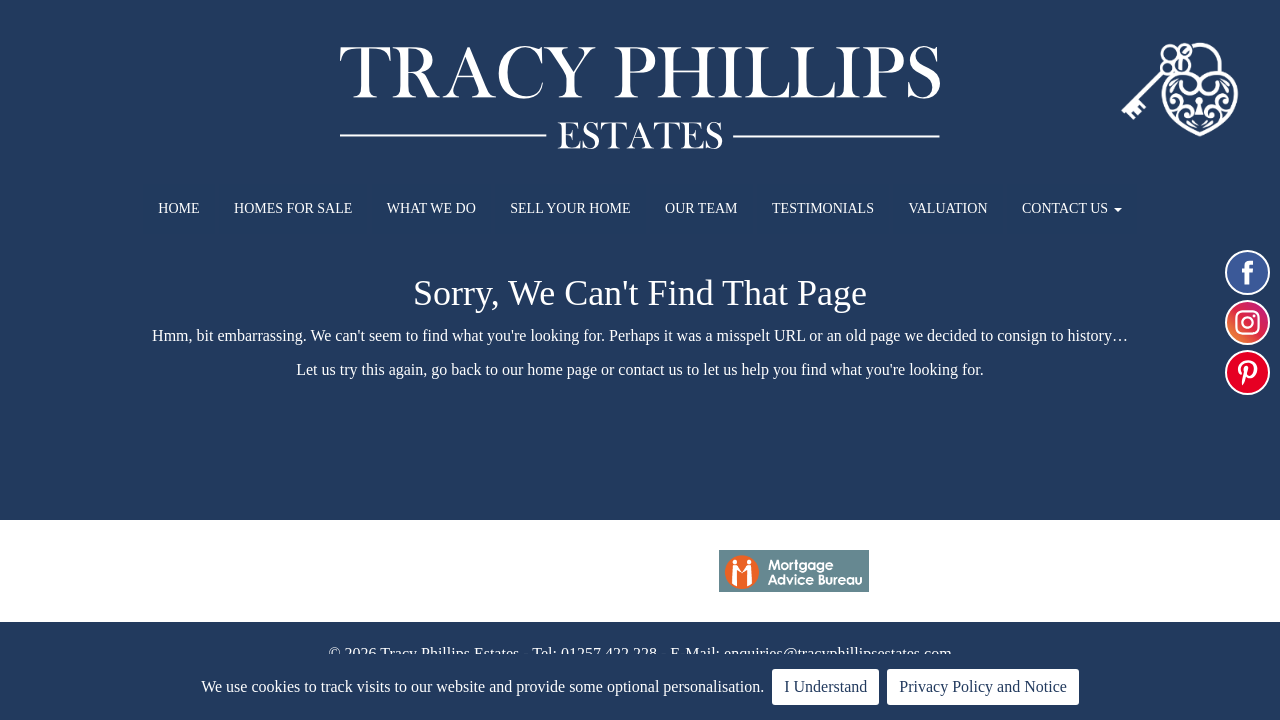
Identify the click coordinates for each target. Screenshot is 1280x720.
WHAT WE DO (431, 208)
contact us (650, 369)
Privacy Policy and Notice (983, 686)
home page (562, 369)
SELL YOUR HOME (570, 208)
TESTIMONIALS (823, 208)
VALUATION (947, 208)
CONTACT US (1072, 208)
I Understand (825, 686)
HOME (178, 208)
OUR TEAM (701, 208)
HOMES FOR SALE (293, 208)
